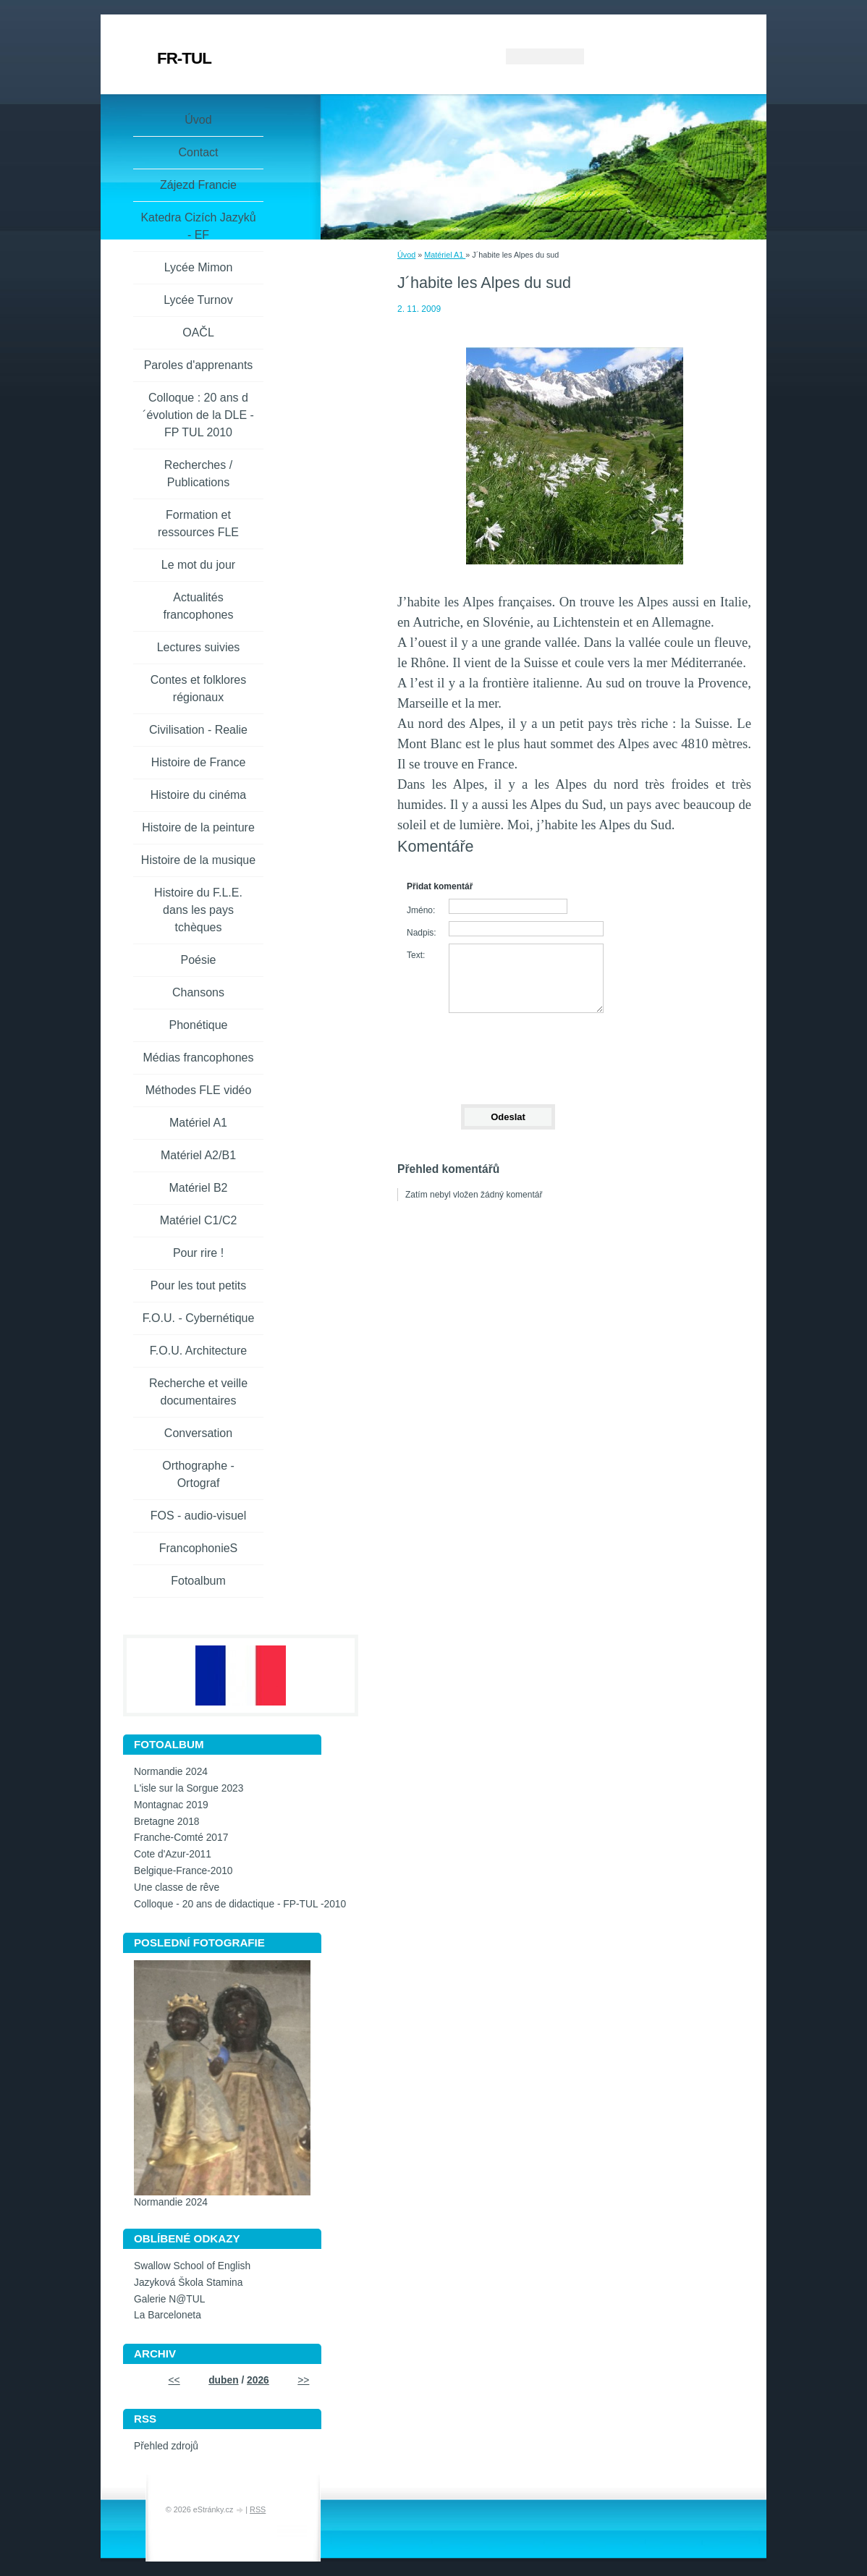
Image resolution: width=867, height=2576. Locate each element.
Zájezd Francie (198, 185)
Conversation (198, 1433)
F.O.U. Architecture (198, 1350)
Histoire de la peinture (198, 827)
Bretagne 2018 (167, 1821)
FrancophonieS (198, 1548)
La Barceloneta (167, 2315)
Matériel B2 (198, 1188)
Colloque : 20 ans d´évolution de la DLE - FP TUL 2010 (198, 414)
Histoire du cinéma (199, 795)
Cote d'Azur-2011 (172, 1854)
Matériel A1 (444, 254)
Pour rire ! (198, 1253)
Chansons (198, 992)
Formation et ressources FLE (198, 523)
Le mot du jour (198, 565)
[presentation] (507, 1052)
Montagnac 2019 (171, 1805)
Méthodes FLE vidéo (198, 1090)
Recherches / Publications (198, 473)
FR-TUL (184, 58)
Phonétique (198, 1025)
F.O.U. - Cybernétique (199, 1318)
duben (223, 2380)
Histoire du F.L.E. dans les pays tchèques (198, 909)
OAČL (198, 332)
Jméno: (421, 910)
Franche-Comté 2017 (181, 1837)
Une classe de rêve (176, 1887)
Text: (416, 955)
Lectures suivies (198, 647)
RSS (258, 2509)
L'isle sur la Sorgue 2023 (188, 1788)
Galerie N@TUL (169, 2299)
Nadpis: (421, 933)
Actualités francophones (199, 606)
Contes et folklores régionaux (199, 688)
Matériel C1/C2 (198, 1220)
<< (174, 2380)
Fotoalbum (198, 1581)
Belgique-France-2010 (183, 1870)
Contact (198, 152)
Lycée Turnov (198, 300)
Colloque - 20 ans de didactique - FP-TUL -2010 (240, 1904)
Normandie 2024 (171, 1771)
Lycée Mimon (198, 267)
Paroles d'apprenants (198, 365)
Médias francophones (198, 1057)
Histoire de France (198, 762)
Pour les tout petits (199, 1285)
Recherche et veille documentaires (198, 1392)
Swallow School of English (192, 2266)
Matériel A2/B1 (198, 1155)
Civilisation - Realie (198, 730)
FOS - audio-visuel (199, 1515)
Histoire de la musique (198, 860)
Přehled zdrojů (166, 2446)
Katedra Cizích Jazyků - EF (197, 226)
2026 (258, 2380)
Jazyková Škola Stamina (188, 2282)
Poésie (198, 960)
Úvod (406, 254)
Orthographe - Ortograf (198, 1474)
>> (303, 2380)
